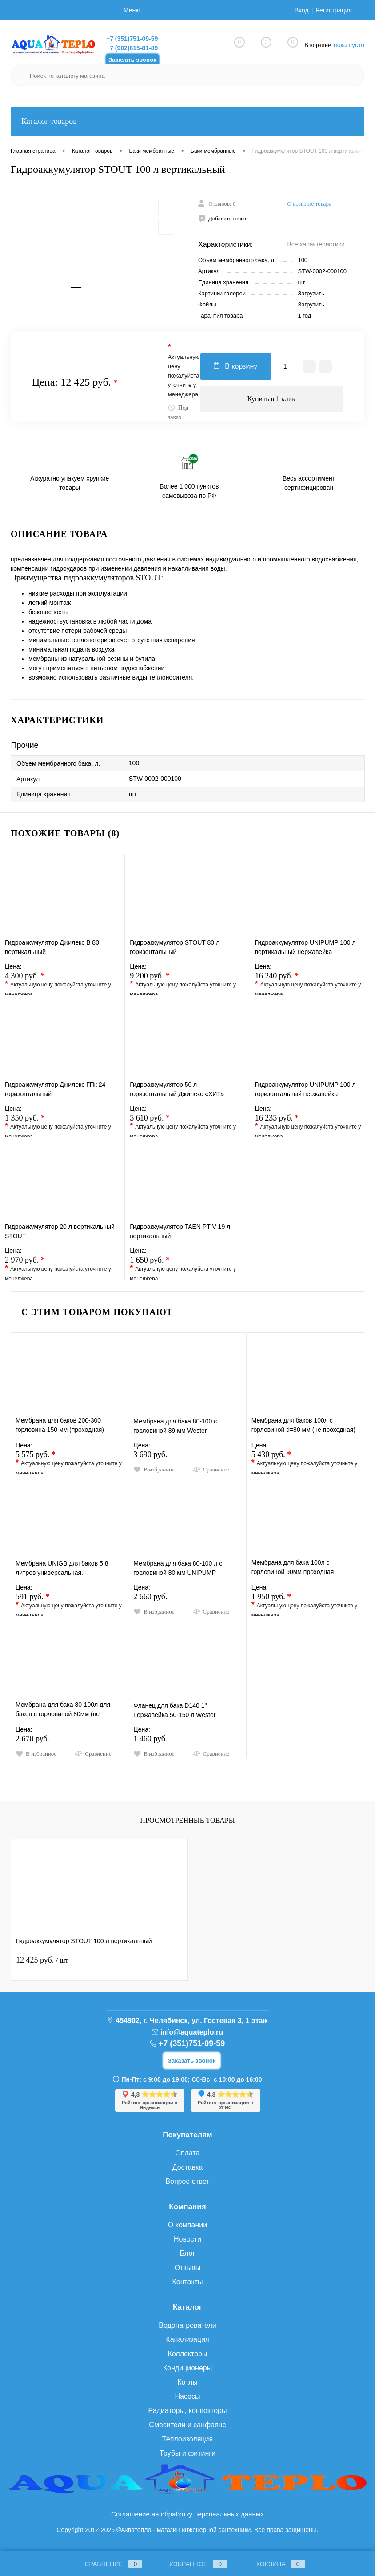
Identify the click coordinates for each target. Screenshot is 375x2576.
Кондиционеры (187, 2368)
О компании (187, 2225)
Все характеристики (315, 244)
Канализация (187, 2339)
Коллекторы (187, 2353)
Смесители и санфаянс (187, 2425)
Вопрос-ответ (187, 2181)
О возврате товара (309, 203)
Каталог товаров (187, 121)
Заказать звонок (132, 59)
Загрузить (311, 293)
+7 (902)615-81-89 (132, 48)
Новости (187, 2239)
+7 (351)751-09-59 (132, 38)
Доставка (187, 2167)
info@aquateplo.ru (191, 2032)
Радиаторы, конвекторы (187, 2410)
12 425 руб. (42, 1960)
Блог (187, 2253)
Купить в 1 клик (271, 398)
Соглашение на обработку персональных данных (187, 2514)
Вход (302, 10)
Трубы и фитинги (187, 2453)
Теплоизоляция (187, 2439)
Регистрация (333, 10)
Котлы (187, 2382)
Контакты (187, 2282)
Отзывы (188, 2267)
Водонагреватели (187, 2325)
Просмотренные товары (187, 1820)
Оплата (187, 2153)
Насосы (187, 2396)
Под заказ (178, 412)
